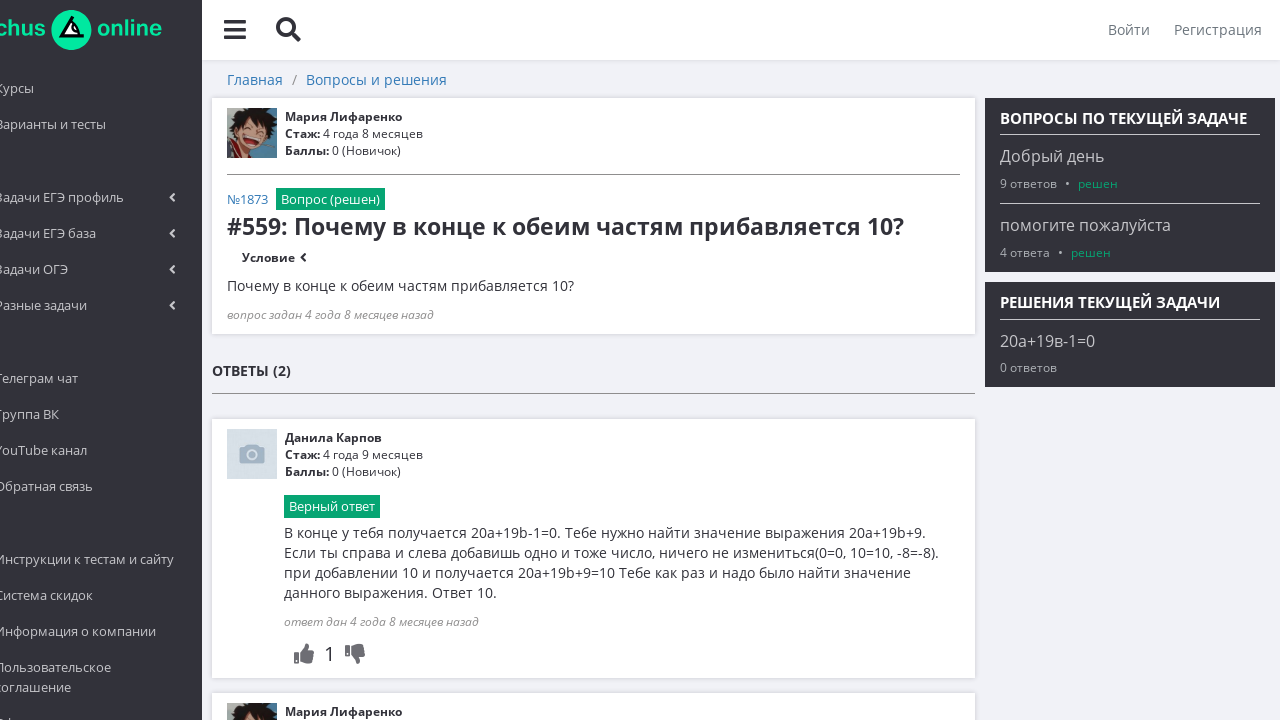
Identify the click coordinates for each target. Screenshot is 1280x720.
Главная (313, 79)
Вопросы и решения (434, 79)
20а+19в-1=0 (1047, 341)
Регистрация (1216, 29)
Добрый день (1052, 156)
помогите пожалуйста (1085, 225)
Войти (1127, 29)
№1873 (305, 199)
